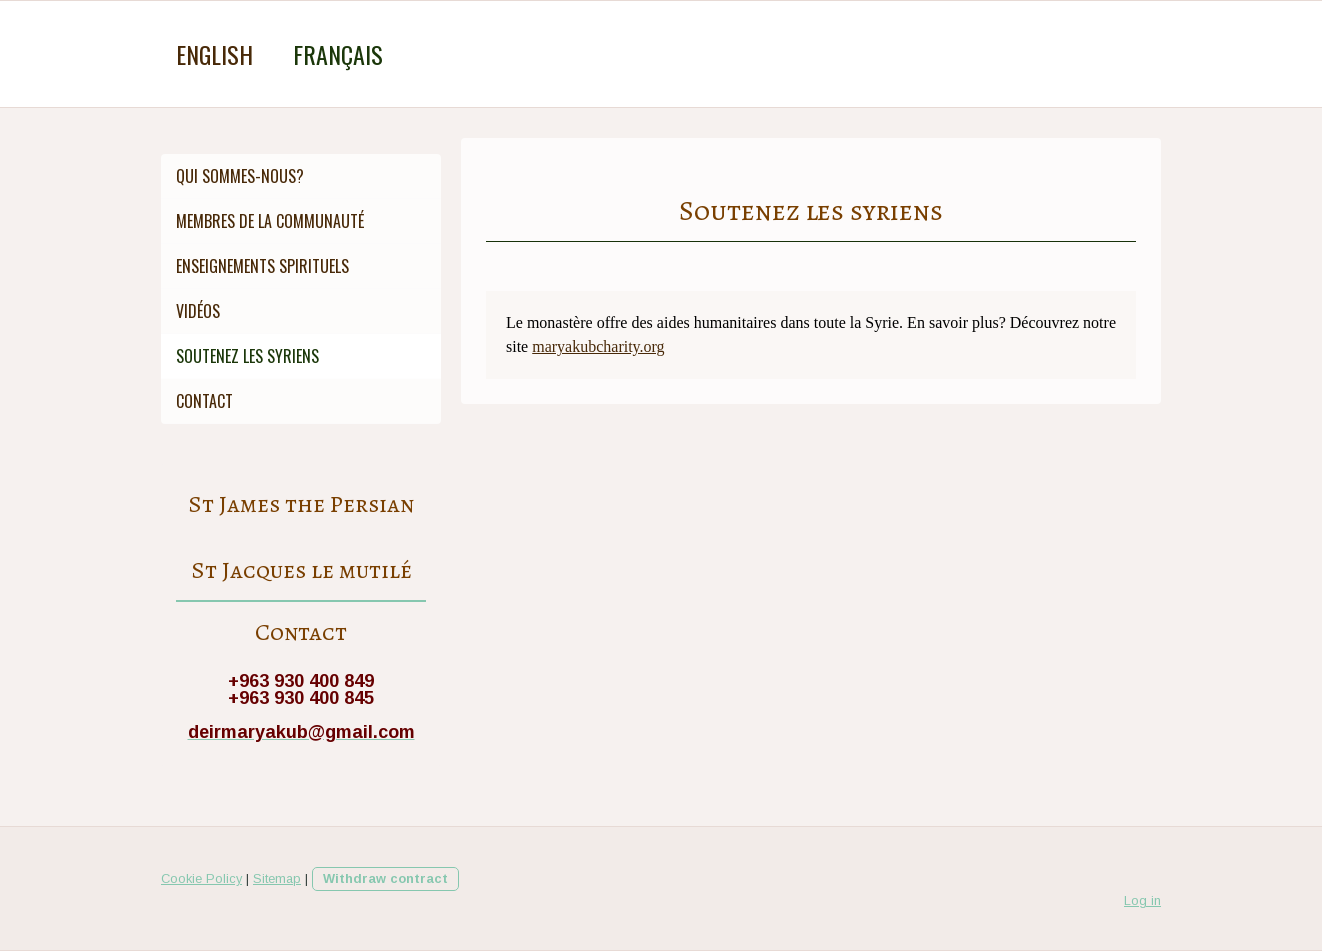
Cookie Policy (201, 878)
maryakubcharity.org (598, 346)
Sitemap (277, 878)
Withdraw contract (385, 878)
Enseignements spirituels (262, 266)
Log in (1142, 900)
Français (338, 54)
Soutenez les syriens (247, 356)
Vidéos (198, 311)
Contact (204, 401)
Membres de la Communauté (270, 221)
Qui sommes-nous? (240, 176)
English (214, 54)
